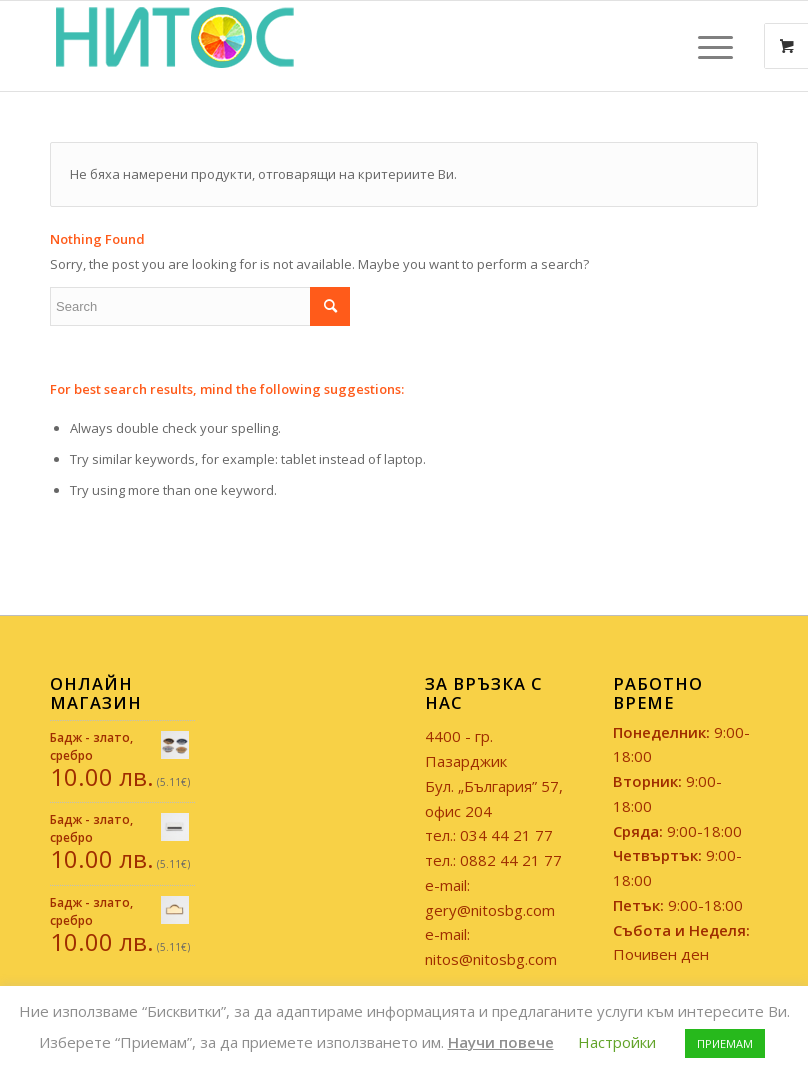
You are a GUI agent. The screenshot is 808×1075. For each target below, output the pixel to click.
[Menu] (705, 46)
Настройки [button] (617, 1042)
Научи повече (501, 1042)
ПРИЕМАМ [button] (725, 1043)
